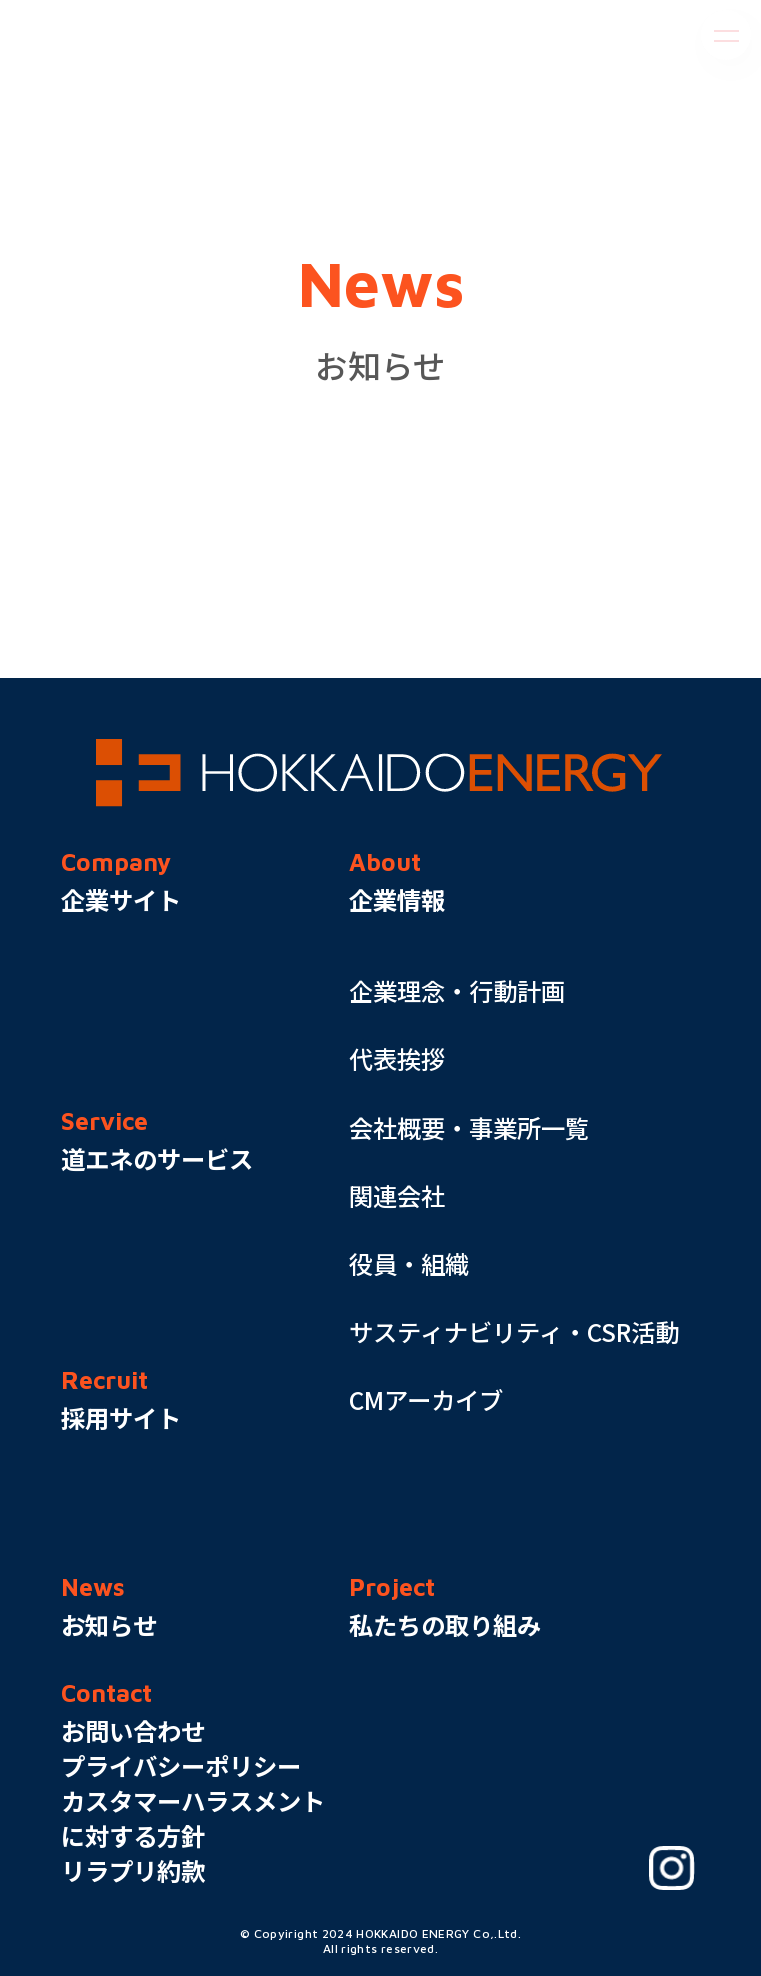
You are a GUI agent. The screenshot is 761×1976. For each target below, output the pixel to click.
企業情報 (397, 899)
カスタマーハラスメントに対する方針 (193, 1818)
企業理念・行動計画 (457, 990)
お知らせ (109, 1624)
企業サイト (121, 899)
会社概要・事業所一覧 (469, 1127)
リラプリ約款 (133, 1870)
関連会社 (397, 1195)
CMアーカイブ (426, 1399)
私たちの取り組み (445, 1624)
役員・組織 (409, 1263)
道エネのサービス (157, 1158)
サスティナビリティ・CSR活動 (514, 1331)
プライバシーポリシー (181, 1765)
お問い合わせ (133, 1730)
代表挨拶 (397, 1058)
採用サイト (121, 1417)
